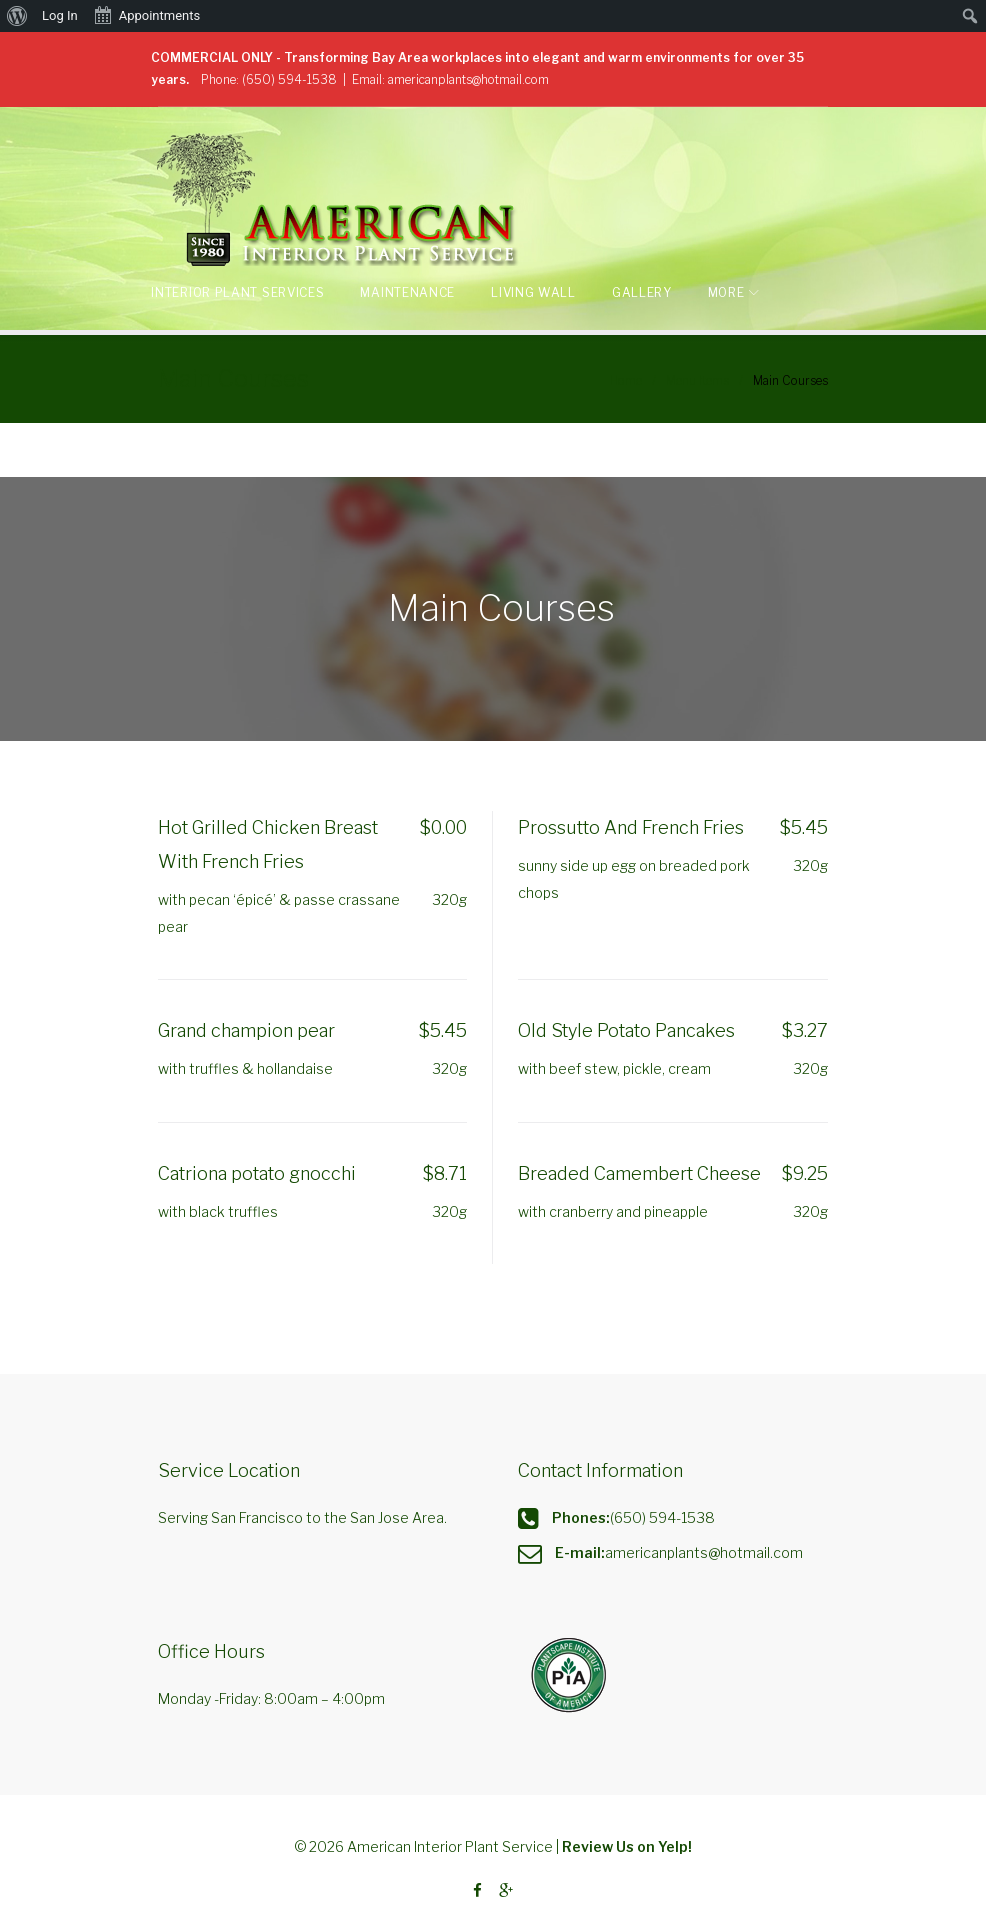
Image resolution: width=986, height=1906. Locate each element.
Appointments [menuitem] (147, 14)
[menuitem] (17, 16)
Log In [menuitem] (60, 15)
